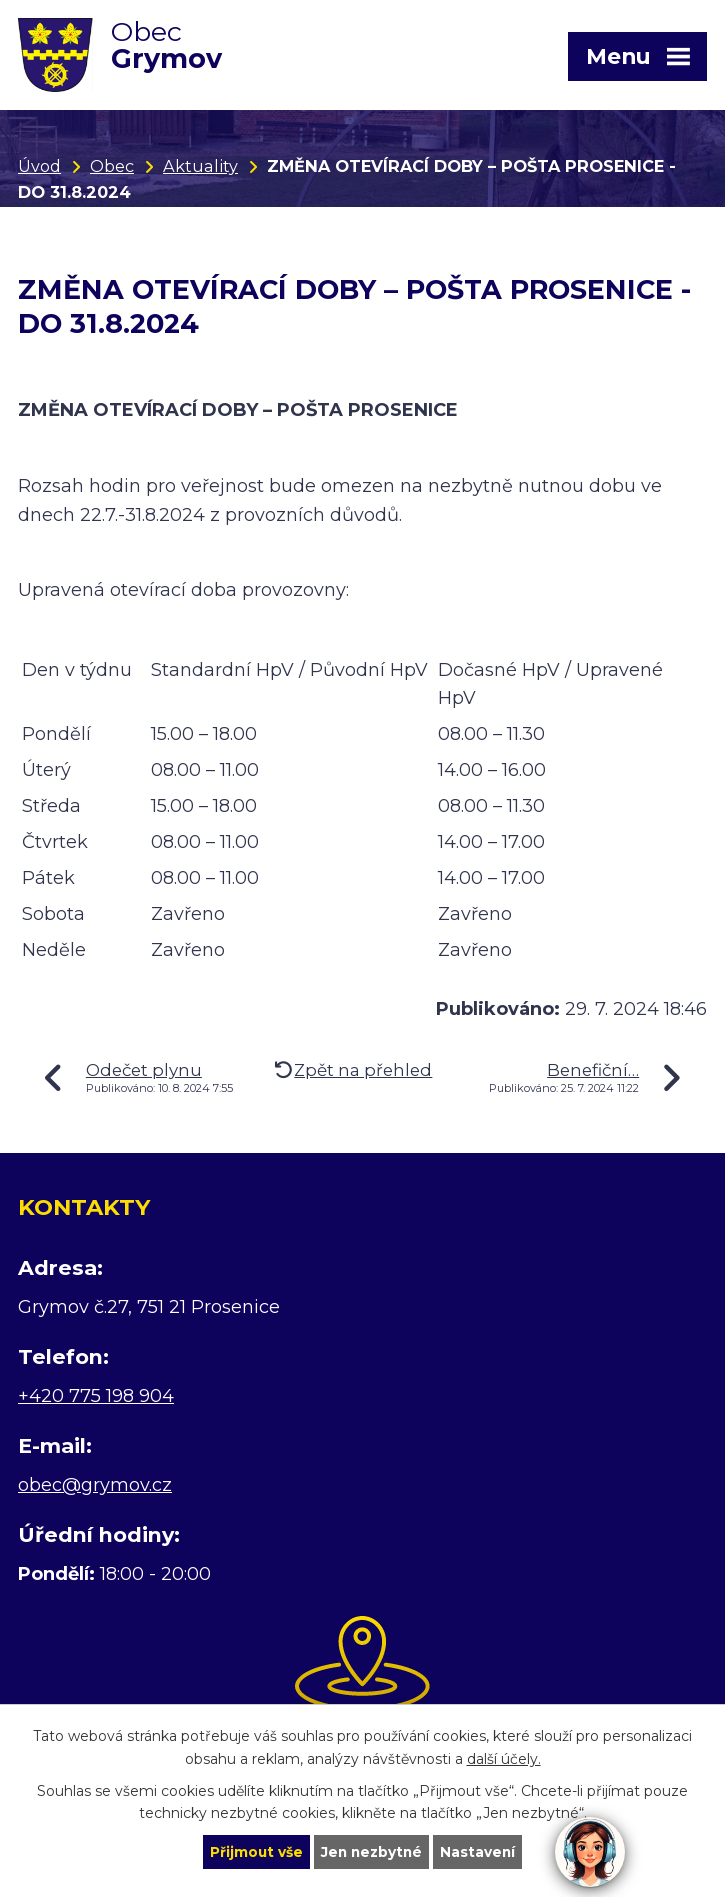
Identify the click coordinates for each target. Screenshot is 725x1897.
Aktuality (200, 166)
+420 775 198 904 (96, 1396)
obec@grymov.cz (95, 1485)
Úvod (39, 166)
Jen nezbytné (371, 1851)
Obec (112, 166)
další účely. (504, 1758)
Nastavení (480, 1851)
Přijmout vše (254, 1851)
